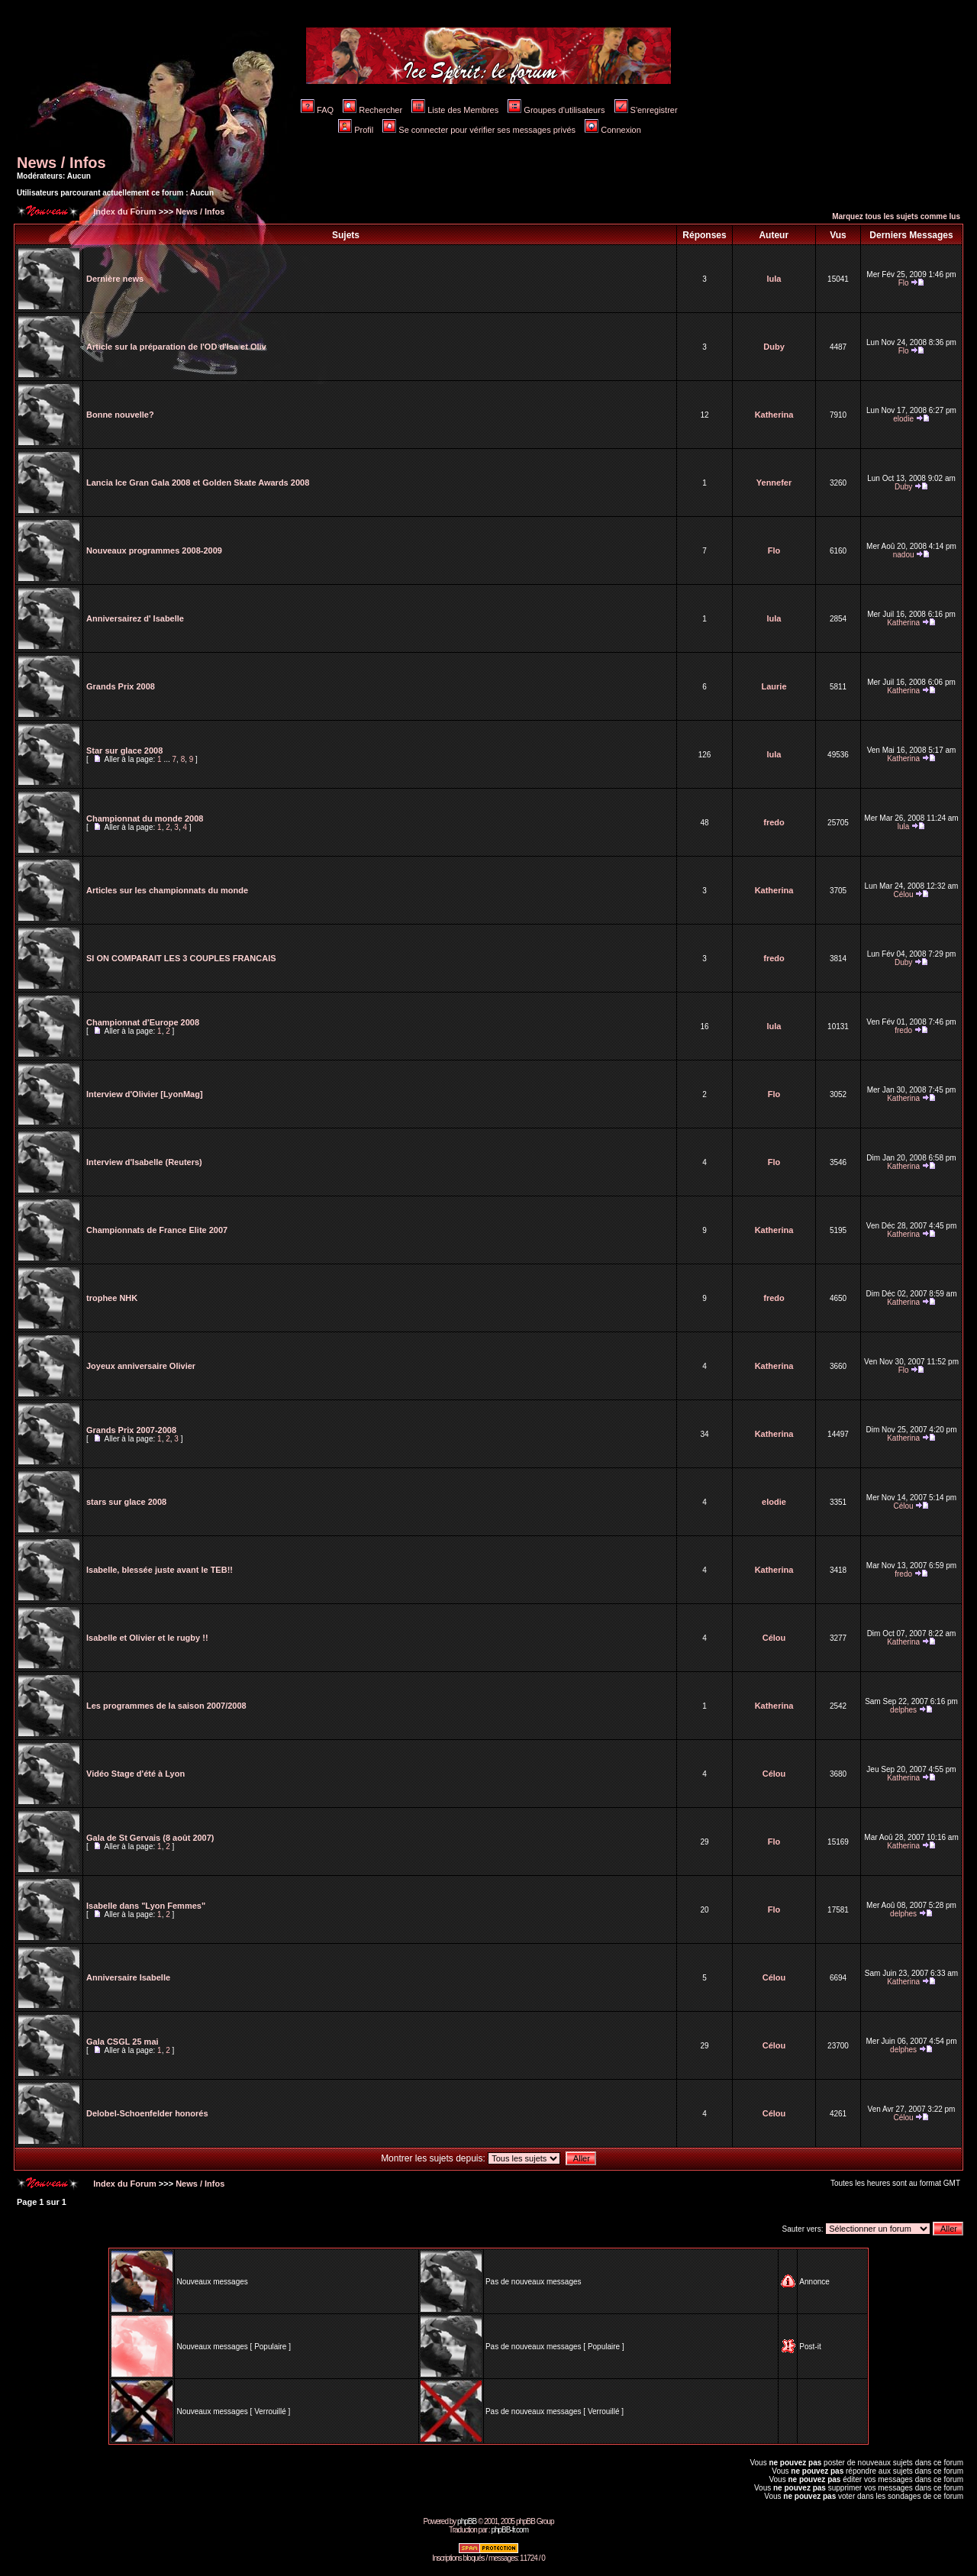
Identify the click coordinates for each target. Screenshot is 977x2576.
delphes (903, 1710)
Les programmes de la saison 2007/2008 (166, 1705)
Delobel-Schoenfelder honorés (147, 2113)
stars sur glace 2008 (126, 1501)
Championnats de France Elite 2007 (156, 1230)
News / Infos (61, 162)
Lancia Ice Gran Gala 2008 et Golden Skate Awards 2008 (197, 482)
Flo (903, 283)
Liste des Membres (454, 110)
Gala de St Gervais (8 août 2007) (150, 1837)
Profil (355, 129)
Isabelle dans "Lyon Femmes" (145, 1905)
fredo (774, 822)
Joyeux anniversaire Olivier (140, 1365)
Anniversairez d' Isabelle (135, 618)
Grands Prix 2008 (120, 686)
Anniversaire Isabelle (128, 1977)
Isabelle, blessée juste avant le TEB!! (159, 1569)
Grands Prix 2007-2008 (131, 1430)
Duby (774, 346)
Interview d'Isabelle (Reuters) (144, 1162)
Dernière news (114, 278)
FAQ (317, 110)
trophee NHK (111, 1298)
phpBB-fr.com (509, 2530)
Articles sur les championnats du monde (167, 890)
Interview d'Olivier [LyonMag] (144, 1094)
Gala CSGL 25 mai (122, 2041)
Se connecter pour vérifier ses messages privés (479, 129)
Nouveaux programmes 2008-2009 (154, 550)
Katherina (774, 414)
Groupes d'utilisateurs (556, 110)
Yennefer (774, 482)
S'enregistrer (646, 110)
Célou (904, 894)
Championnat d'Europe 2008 (142, 1022)
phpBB (466, 2521)
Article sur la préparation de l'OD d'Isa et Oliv (176, 346)
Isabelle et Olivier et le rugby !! (147, 1637)
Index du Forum (123, 211)
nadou (903, 554)
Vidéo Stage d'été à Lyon (135, 1773)
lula (774, 278)
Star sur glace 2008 (124, 750)
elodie (903, 419)
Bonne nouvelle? (120, 414)
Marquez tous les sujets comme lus (896, 216)
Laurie (774, 686)
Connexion (613, 129)
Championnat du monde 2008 (144, 818)
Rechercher (372, 110)
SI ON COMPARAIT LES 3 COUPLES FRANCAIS (181, 958)
